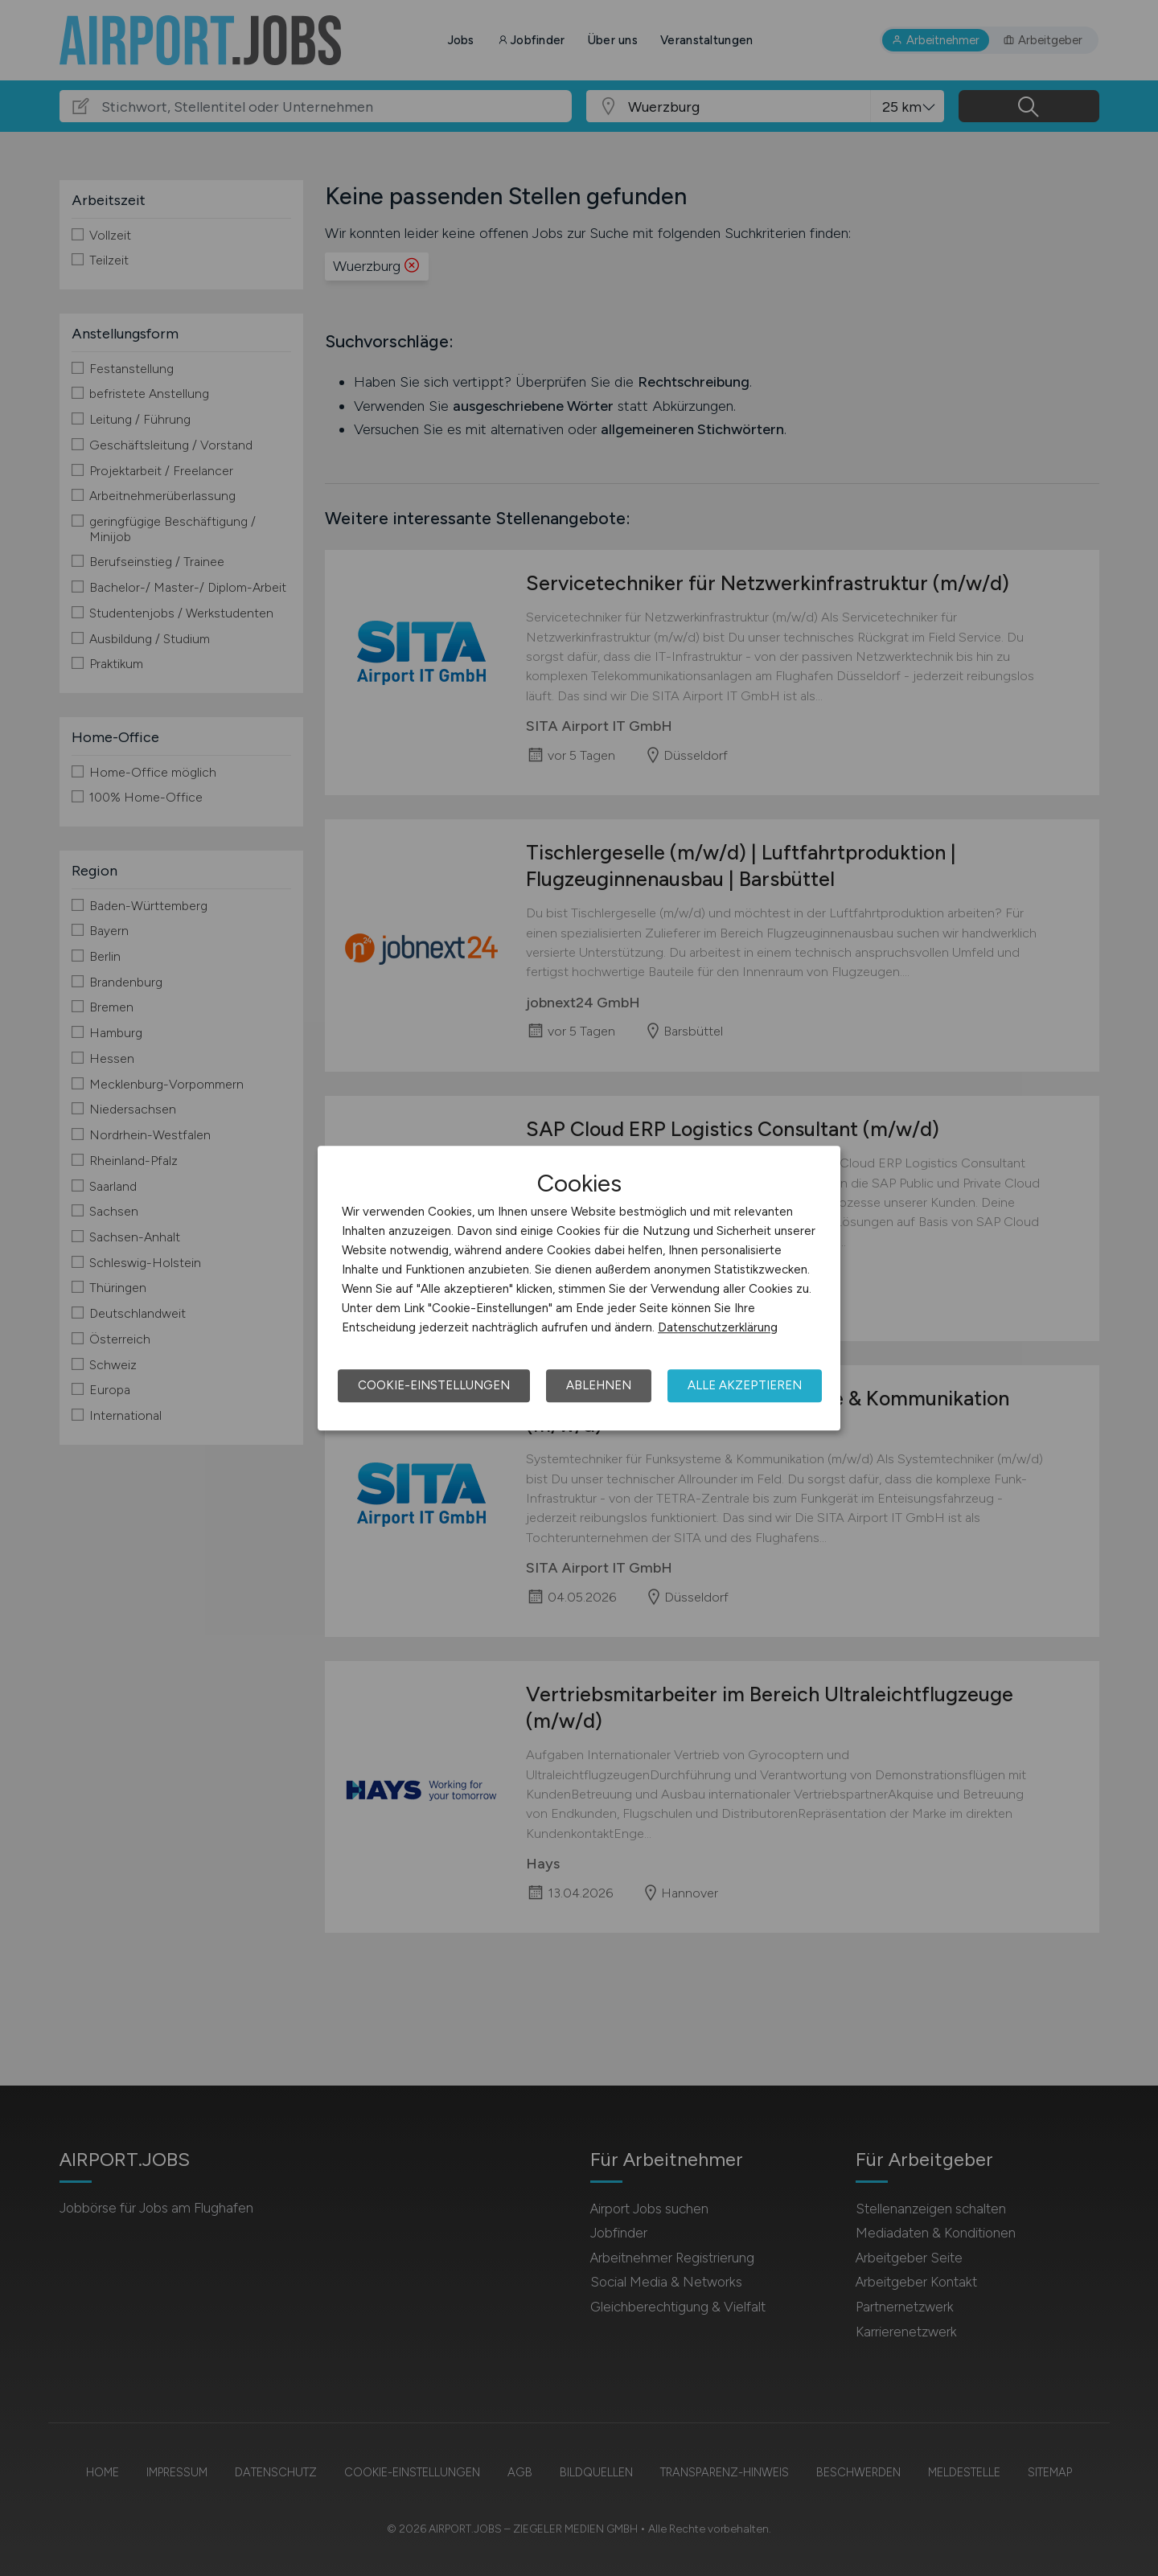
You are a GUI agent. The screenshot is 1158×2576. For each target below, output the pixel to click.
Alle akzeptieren (745, 1385)
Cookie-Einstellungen (434, 1385)
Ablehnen (598, 1385)
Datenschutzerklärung (718, 1327)
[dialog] (579, 1288)
